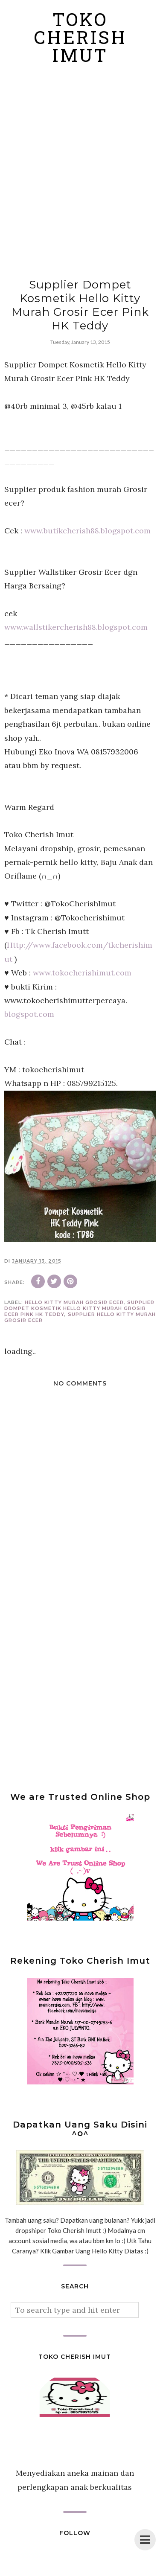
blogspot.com (29, 1014)
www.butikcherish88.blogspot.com (87, 531)
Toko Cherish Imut (80, 40)
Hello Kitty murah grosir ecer (74, 1302)
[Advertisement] (80, 172)
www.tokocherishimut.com (82, 973)
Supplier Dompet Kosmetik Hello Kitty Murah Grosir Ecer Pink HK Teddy (79, 1308)
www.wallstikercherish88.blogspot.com (76, 627)
